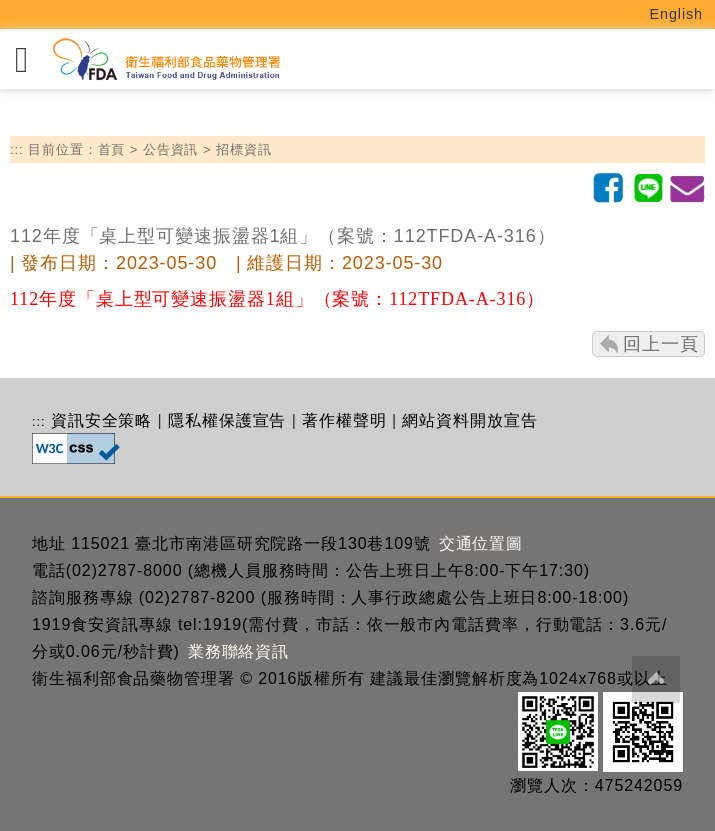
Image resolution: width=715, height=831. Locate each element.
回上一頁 (661, 344)
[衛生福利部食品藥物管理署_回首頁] (165, 59)
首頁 (112, 149)
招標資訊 (244, 149)
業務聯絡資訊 (238, 651)
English (677, 14)
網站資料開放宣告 (469, 420)
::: (17, 149)
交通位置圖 (481, 543)
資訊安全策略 (101, 420)
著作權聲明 (344, 420)
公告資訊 (171, 149)
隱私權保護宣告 (227, 420)
